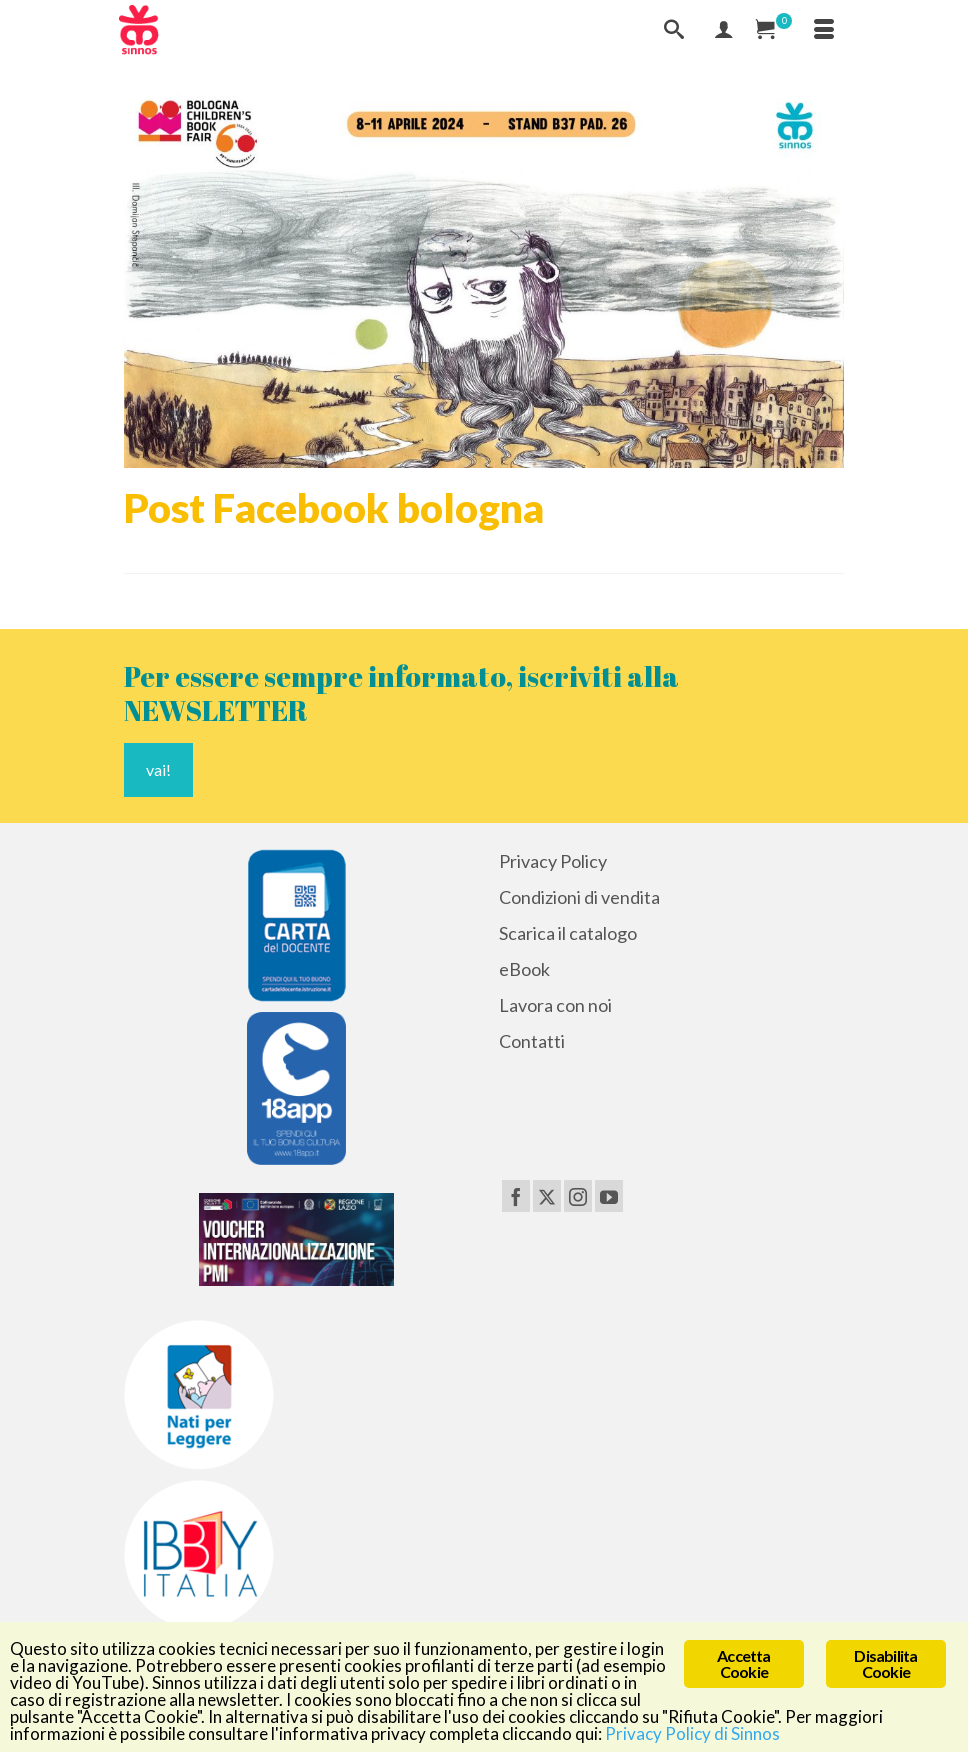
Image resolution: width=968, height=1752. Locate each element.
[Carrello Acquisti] (774, 30)
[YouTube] (609, 1196)
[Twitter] (547, 1196)
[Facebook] (516, 1196)
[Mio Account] (724, 30)
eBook (524, 969)
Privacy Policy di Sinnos (692, 1733)
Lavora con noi (555, 1005)
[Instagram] (578, 1196)
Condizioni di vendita (579, 897)
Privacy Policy (553, 861)
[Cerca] (674, 30)
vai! (158, 769)
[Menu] (824, 30)
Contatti (532, 1041)
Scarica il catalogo (568, 933)
